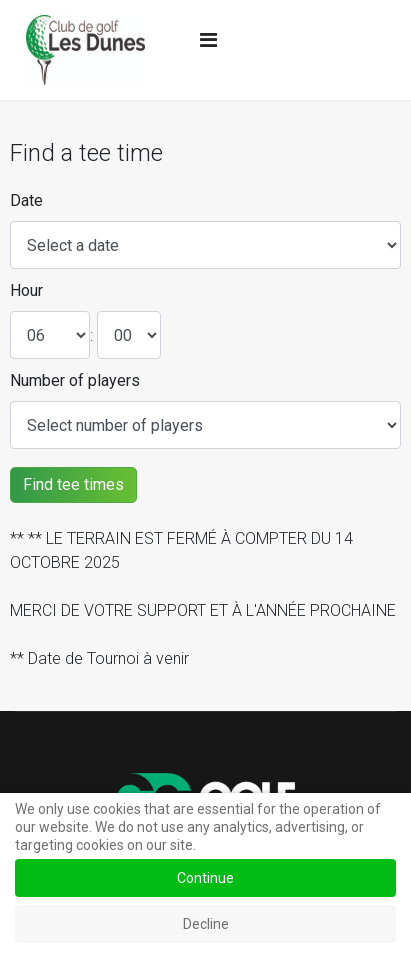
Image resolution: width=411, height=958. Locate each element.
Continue (205, 878)
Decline (206, 924)
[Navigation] (208, 40)
